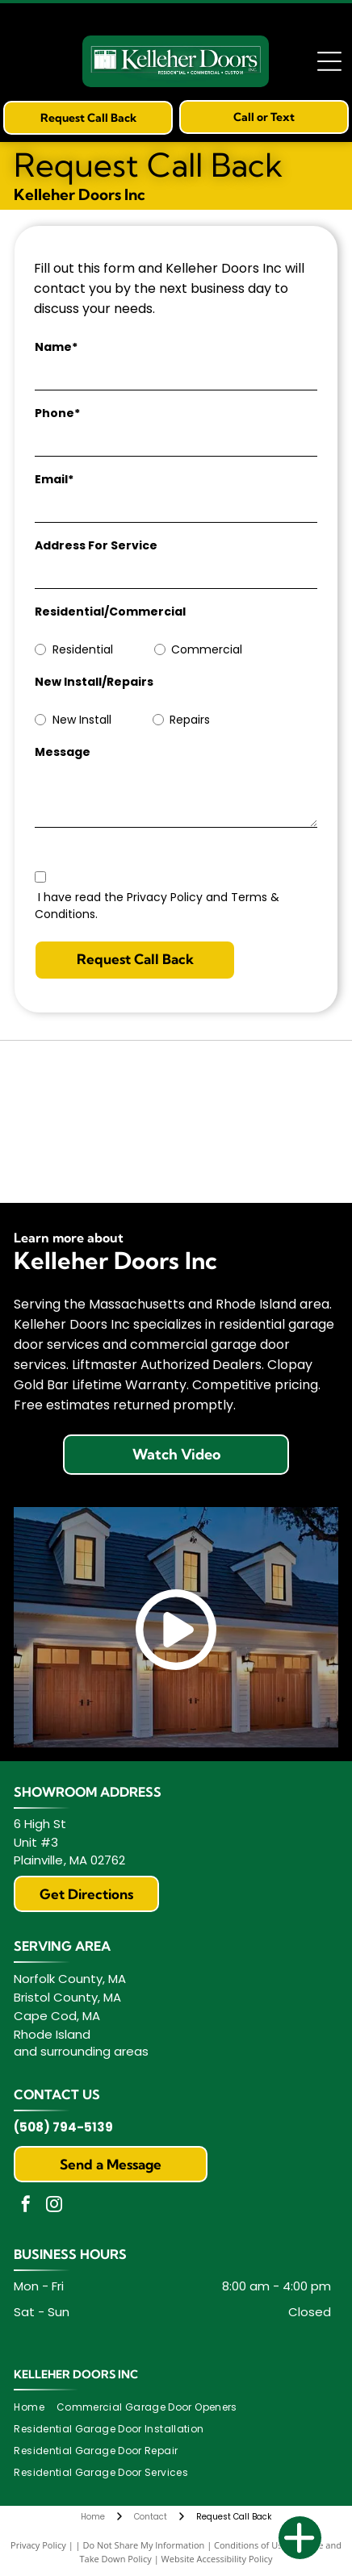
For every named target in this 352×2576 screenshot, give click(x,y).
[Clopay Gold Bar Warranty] (97, 1158)
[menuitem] (35, 2408)
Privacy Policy (38, 2545)
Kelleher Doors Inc (76, 2374)
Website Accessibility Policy (217, 2559)
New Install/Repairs (94, 682)
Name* (56, 347)
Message (62, 752)
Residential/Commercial (110, 611)
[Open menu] (329, 61)
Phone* (57, 413)
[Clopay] (97, 1084)
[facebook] (26, 2206)
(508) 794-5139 (63, 2127)
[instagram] (54, 2206)
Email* (54, 479)
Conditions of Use (250, 2545)
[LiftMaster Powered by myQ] (255, 1158)
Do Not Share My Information (143, 2545)
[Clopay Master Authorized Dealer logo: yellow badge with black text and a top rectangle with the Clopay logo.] (255, 1084)
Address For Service (96, 545)
